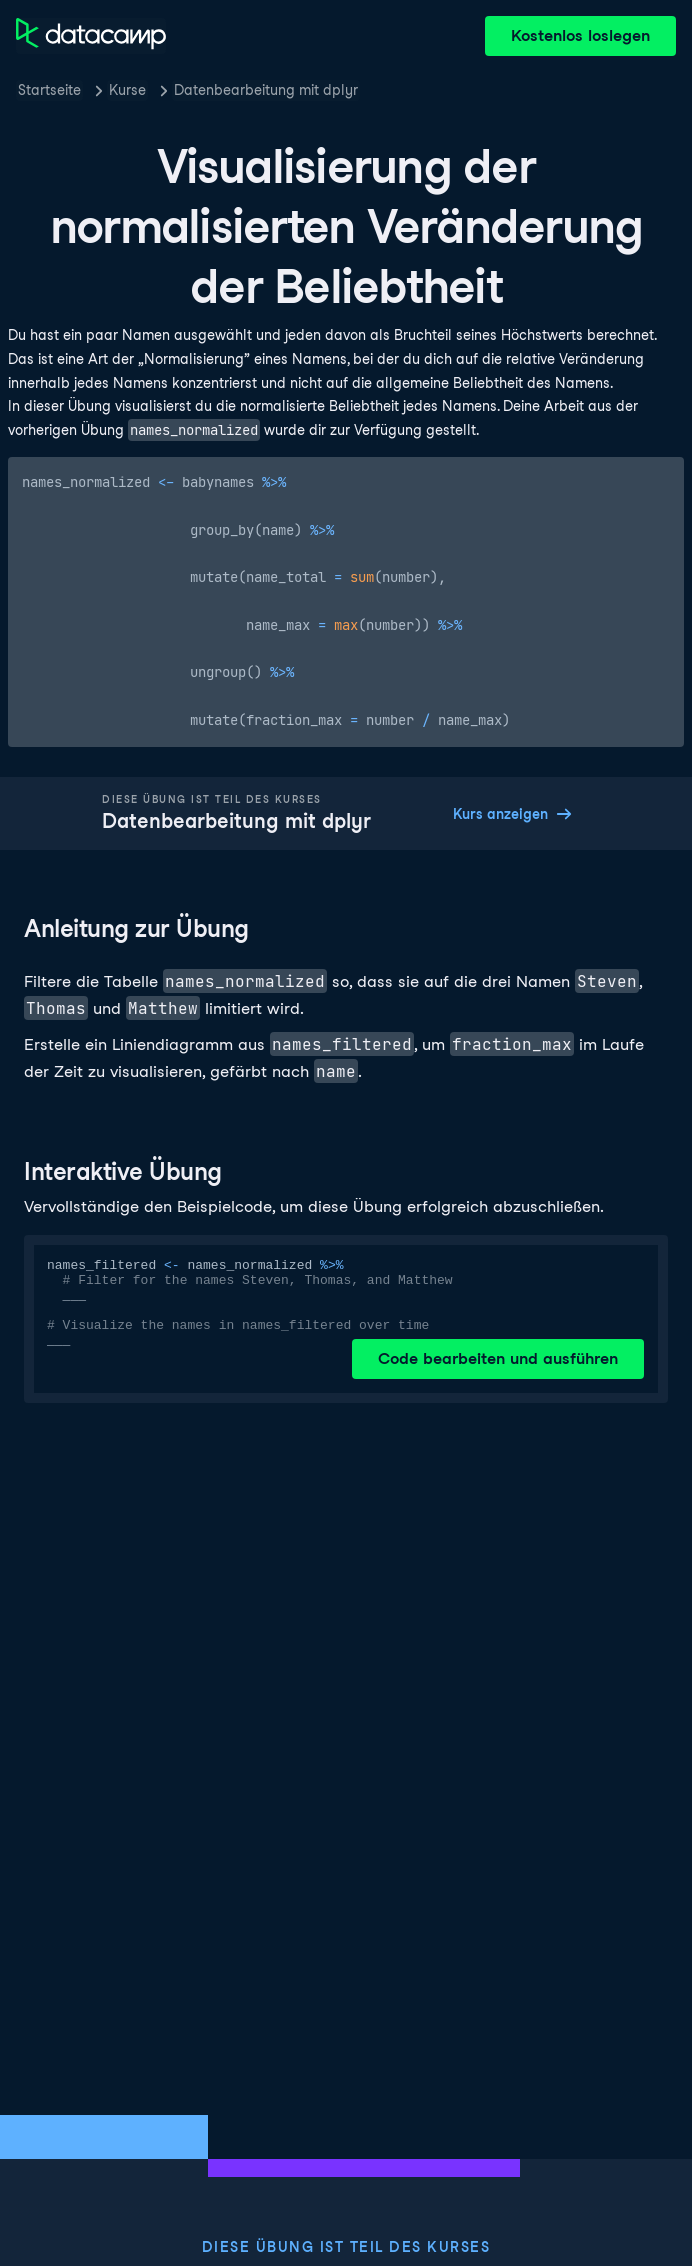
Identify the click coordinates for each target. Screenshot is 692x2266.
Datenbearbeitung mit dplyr (266, 90)
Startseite (49, 90)
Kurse (127, 90)
